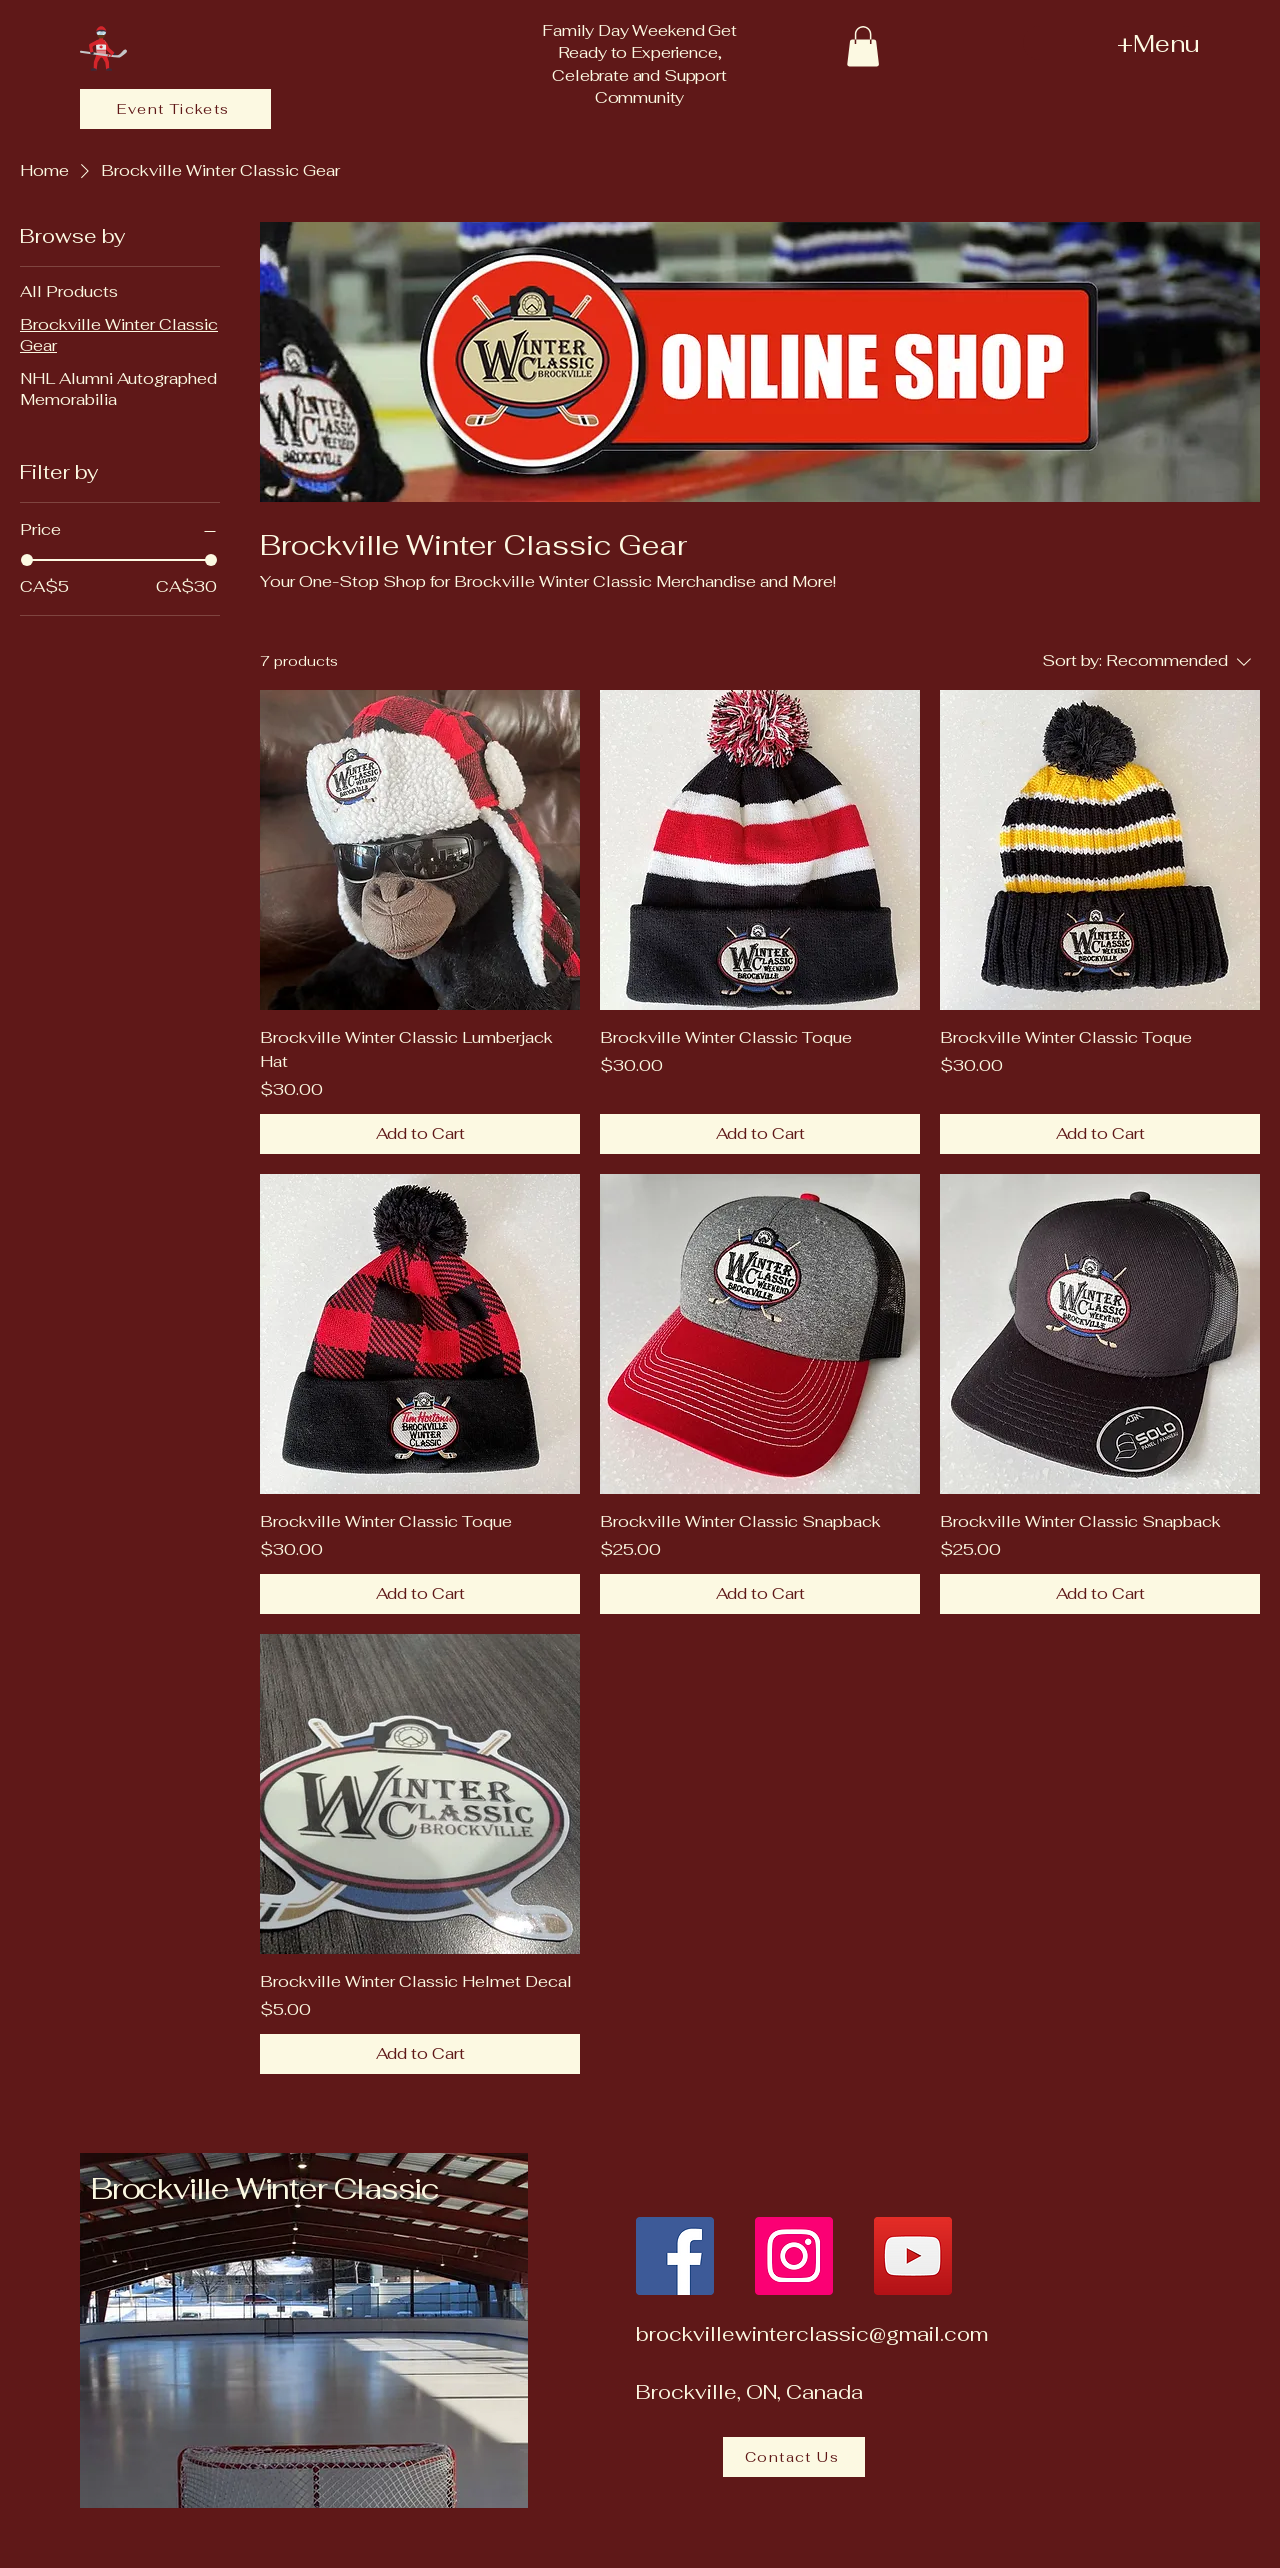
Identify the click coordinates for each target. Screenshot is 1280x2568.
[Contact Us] (794, 2457)
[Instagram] (794, 2256)
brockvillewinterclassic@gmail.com (812, 2334)
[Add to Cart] (420, 1134)
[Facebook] (675, 2256)
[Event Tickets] (175, 109)
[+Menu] (1111, 43)
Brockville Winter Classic (265, 2188)
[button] (863, 46)
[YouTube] (913, 2256)
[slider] (27, 560)
